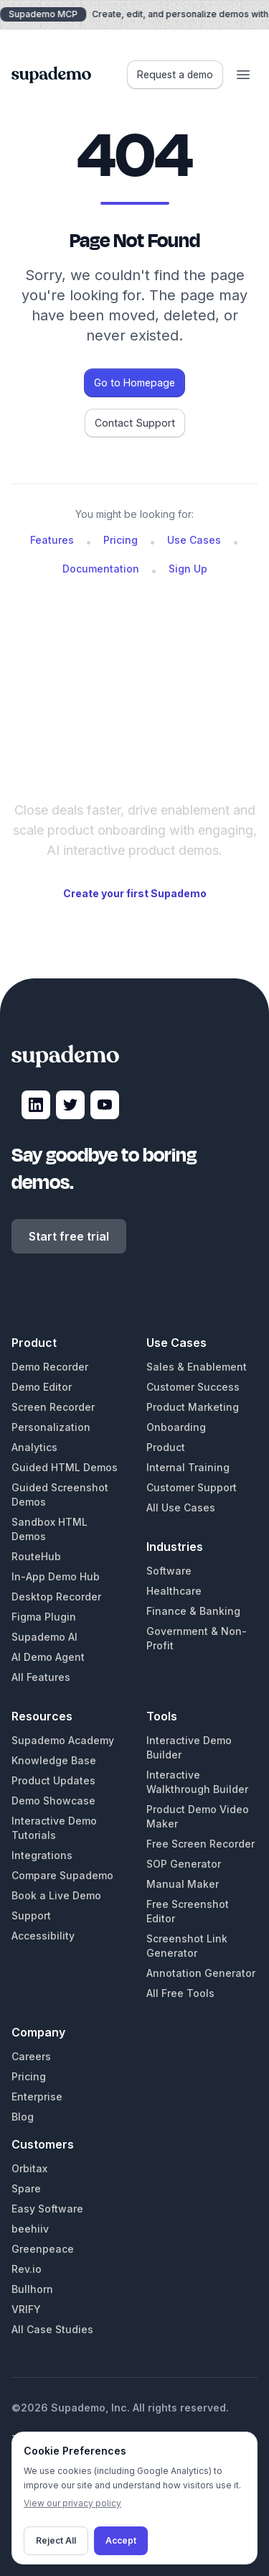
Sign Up (188, 568)
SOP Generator (183, 1864)
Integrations (41, 1855)
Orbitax (29, 2168)
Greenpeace (42, 2249)
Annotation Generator (200, 1973)
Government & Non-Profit (196, 1638)
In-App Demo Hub (55, 1576)
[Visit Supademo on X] (70, 1104)
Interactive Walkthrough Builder (197, 1782)
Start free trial (69, 1236)
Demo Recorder (49, 1367)
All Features (40, 1677)
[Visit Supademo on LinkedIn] (36, 1104)
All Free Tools (180, 1993)
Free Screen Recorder (200, 1844)
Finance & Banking (193, 1611)
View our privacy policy (72, 2503)
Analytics (34, 1447)
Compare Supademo (62, 1875)
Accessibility (43, 1935)
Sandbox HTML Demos (49, 1529)
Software (169, 1571)
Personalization (50, 1427)
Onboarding (176, 1427)
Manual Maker (182, 1884)
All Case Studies (52, 2329)
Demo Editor (41, 1387)
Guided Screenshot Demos (59, 1494)
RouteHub (36, 1556)
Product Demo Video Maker (197, 1816)
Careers (31, 2056)
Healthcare (174, 1591)
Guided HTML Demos (64, 1467)
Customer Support (191, 1487)
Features (52, 540)
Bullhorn (32, 2289)
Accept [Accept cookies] (120, 2540)
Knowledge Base (53, 1760)
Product (165, 1447)
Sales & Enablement (196, 1367)
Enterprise (36, 2096)
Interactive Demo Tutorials (54, 1828)
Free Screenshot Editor (187, 1911)
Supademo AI (44, 1637)
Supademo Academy (62, 1740)
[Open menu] (243, 74)
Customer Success (193, 1387)
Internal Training (188, 1467)
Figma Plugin (43, 1617)
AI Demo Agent (48, 1657)
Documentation (100, 568)
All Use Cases (180, 1507)
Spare (26, 2188)
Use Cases (194, 540)
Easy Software (47, 2208)
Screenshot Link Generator (186, 1945)
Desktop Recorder (56, 1596)
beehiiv (30, 2229)
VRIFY (26, 2309)
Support (31, 1915)
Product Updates (53, 1780)
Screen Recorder (53, 1407)
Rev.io (26, 2269)
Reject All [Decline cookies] (56, 2540)
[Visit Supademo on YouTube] (104, 1104)
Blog (22, 2117)
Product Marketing (192, 1407)
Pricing (120, 540)
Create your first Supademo (135, 893)
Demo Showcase (53, 1800)
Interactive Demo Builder (189, 1747)
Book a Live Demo (56, 1895)
